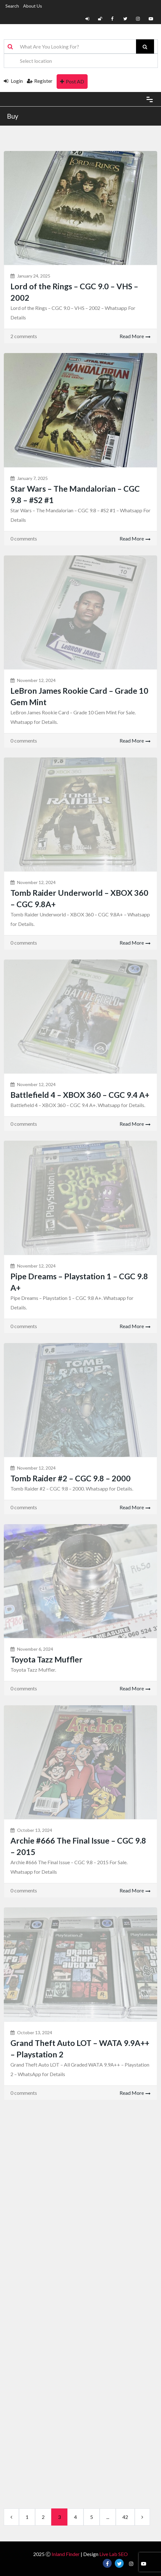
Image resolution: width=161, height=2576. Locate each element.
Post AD (72, 81)
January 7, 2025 (32, 478)
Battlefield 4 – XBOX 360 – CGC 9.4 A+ (79, 1094)
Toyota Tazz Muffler (46, 1659)
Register (40, 81)
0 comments (23, 538)
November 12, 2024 (36, 680)
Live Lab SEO (113, 2554)
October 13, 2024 (34, 1830)
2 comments (23, 336)
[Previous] (11, 2517)
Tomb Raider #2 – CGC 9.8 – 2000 (70, 1478)
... (107, 2517)
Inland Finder (66, 2554)
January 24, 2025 (33, 276)
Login (13, 81)
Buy (12, 116)
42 (125, 2517)
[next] (142, 2517)
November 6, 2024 (35, 1649)
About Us (32, 6)
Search (12, 6)
